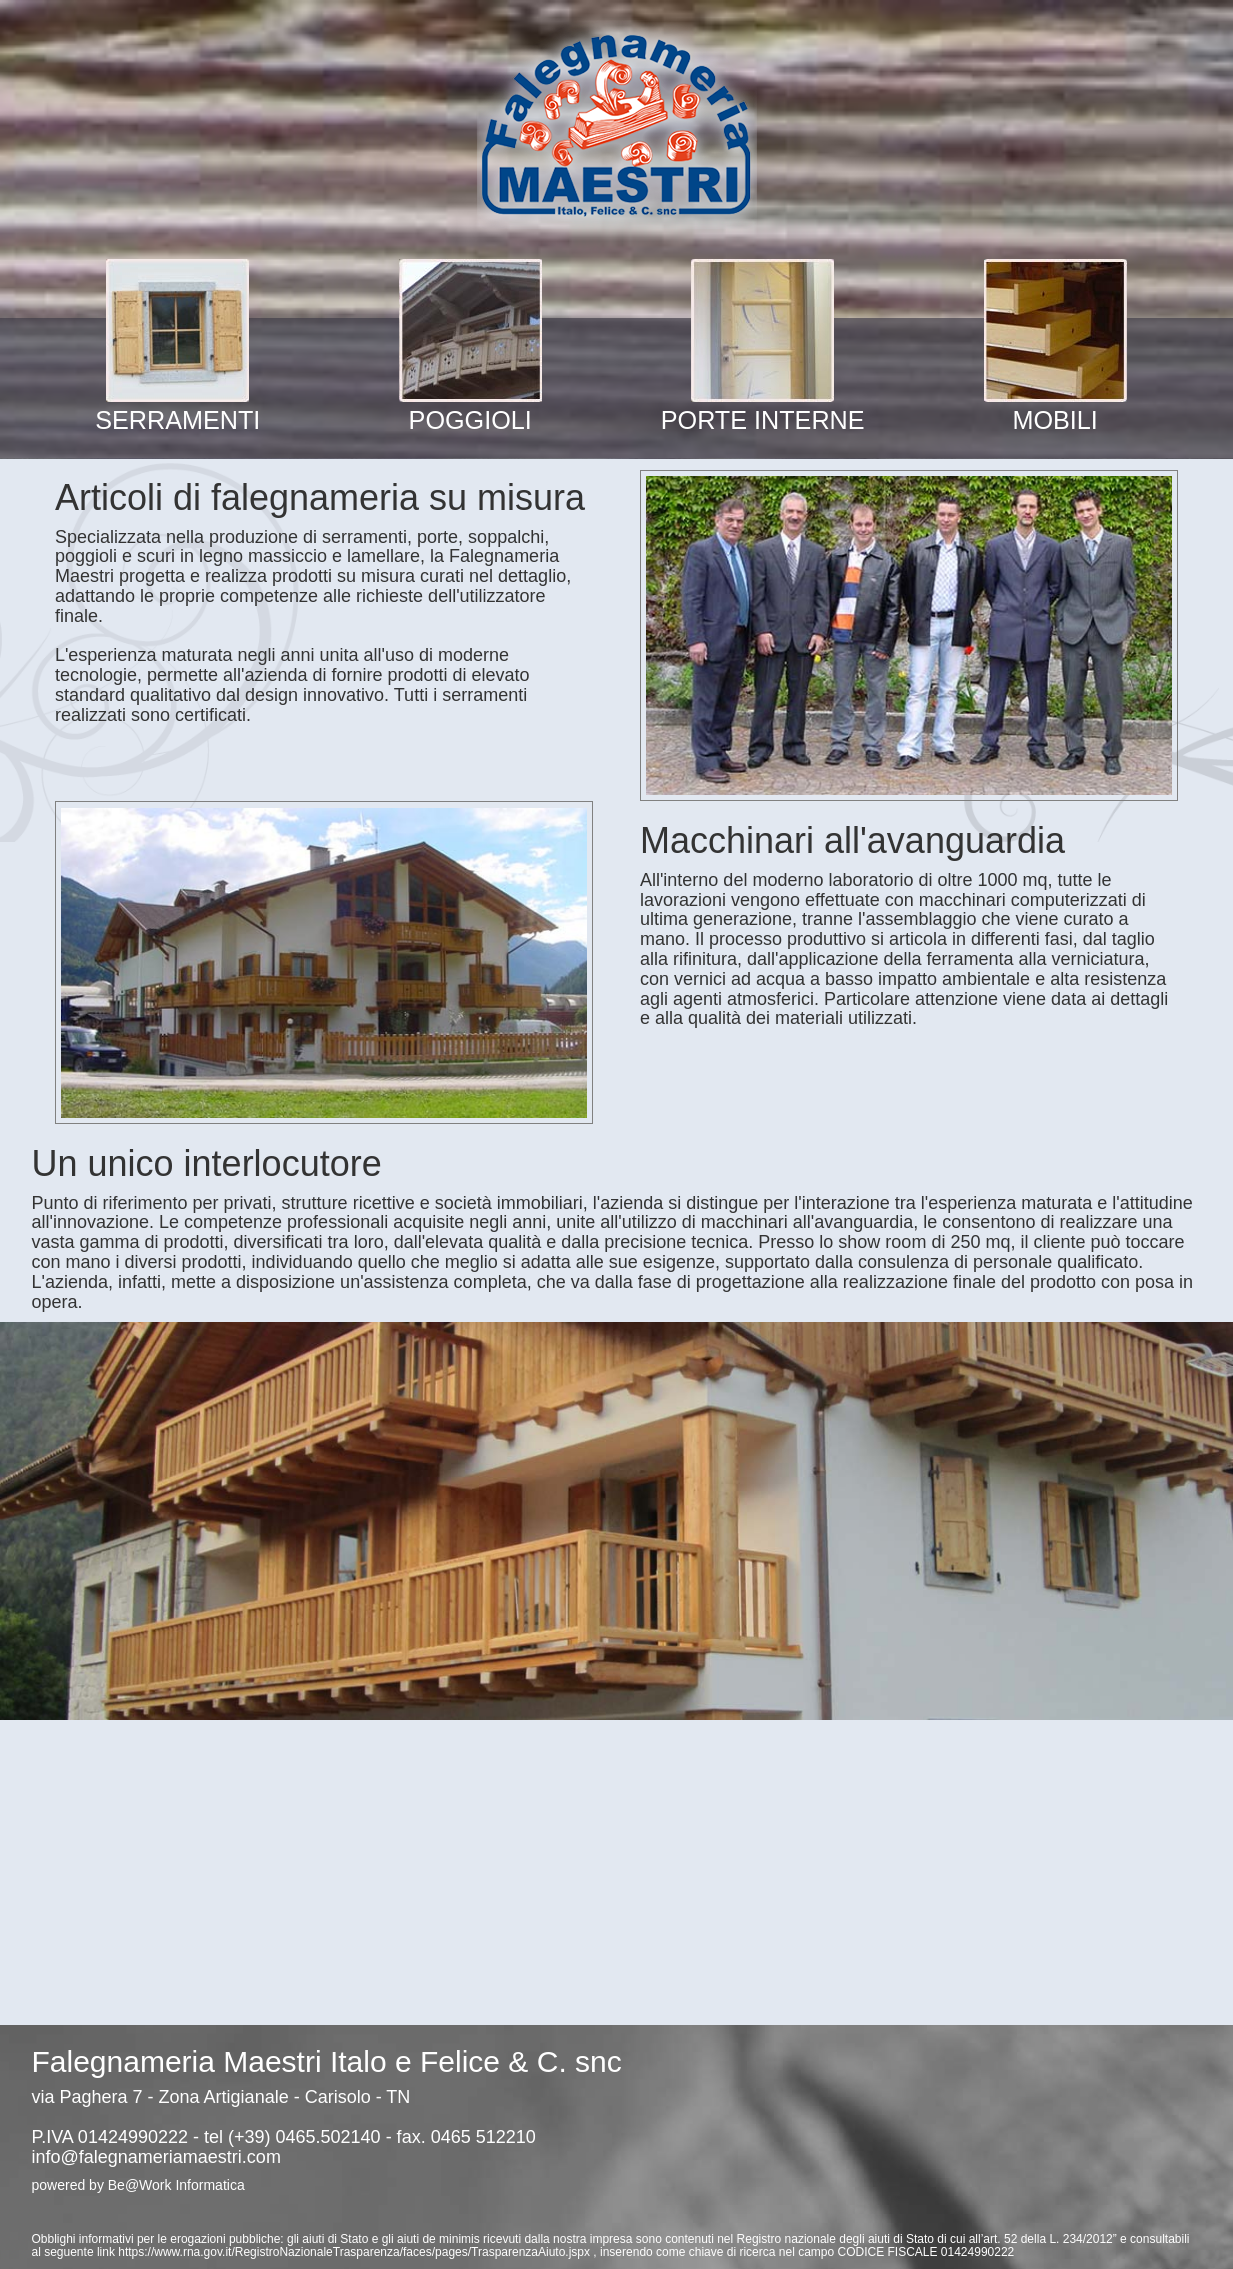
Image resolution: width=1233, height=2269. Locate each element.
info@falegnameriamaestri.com (156, 2157)
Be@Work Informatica (176, 2185)
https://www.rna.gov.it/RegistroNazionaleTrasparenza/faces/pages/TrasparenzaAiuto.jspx (355, 2252)
